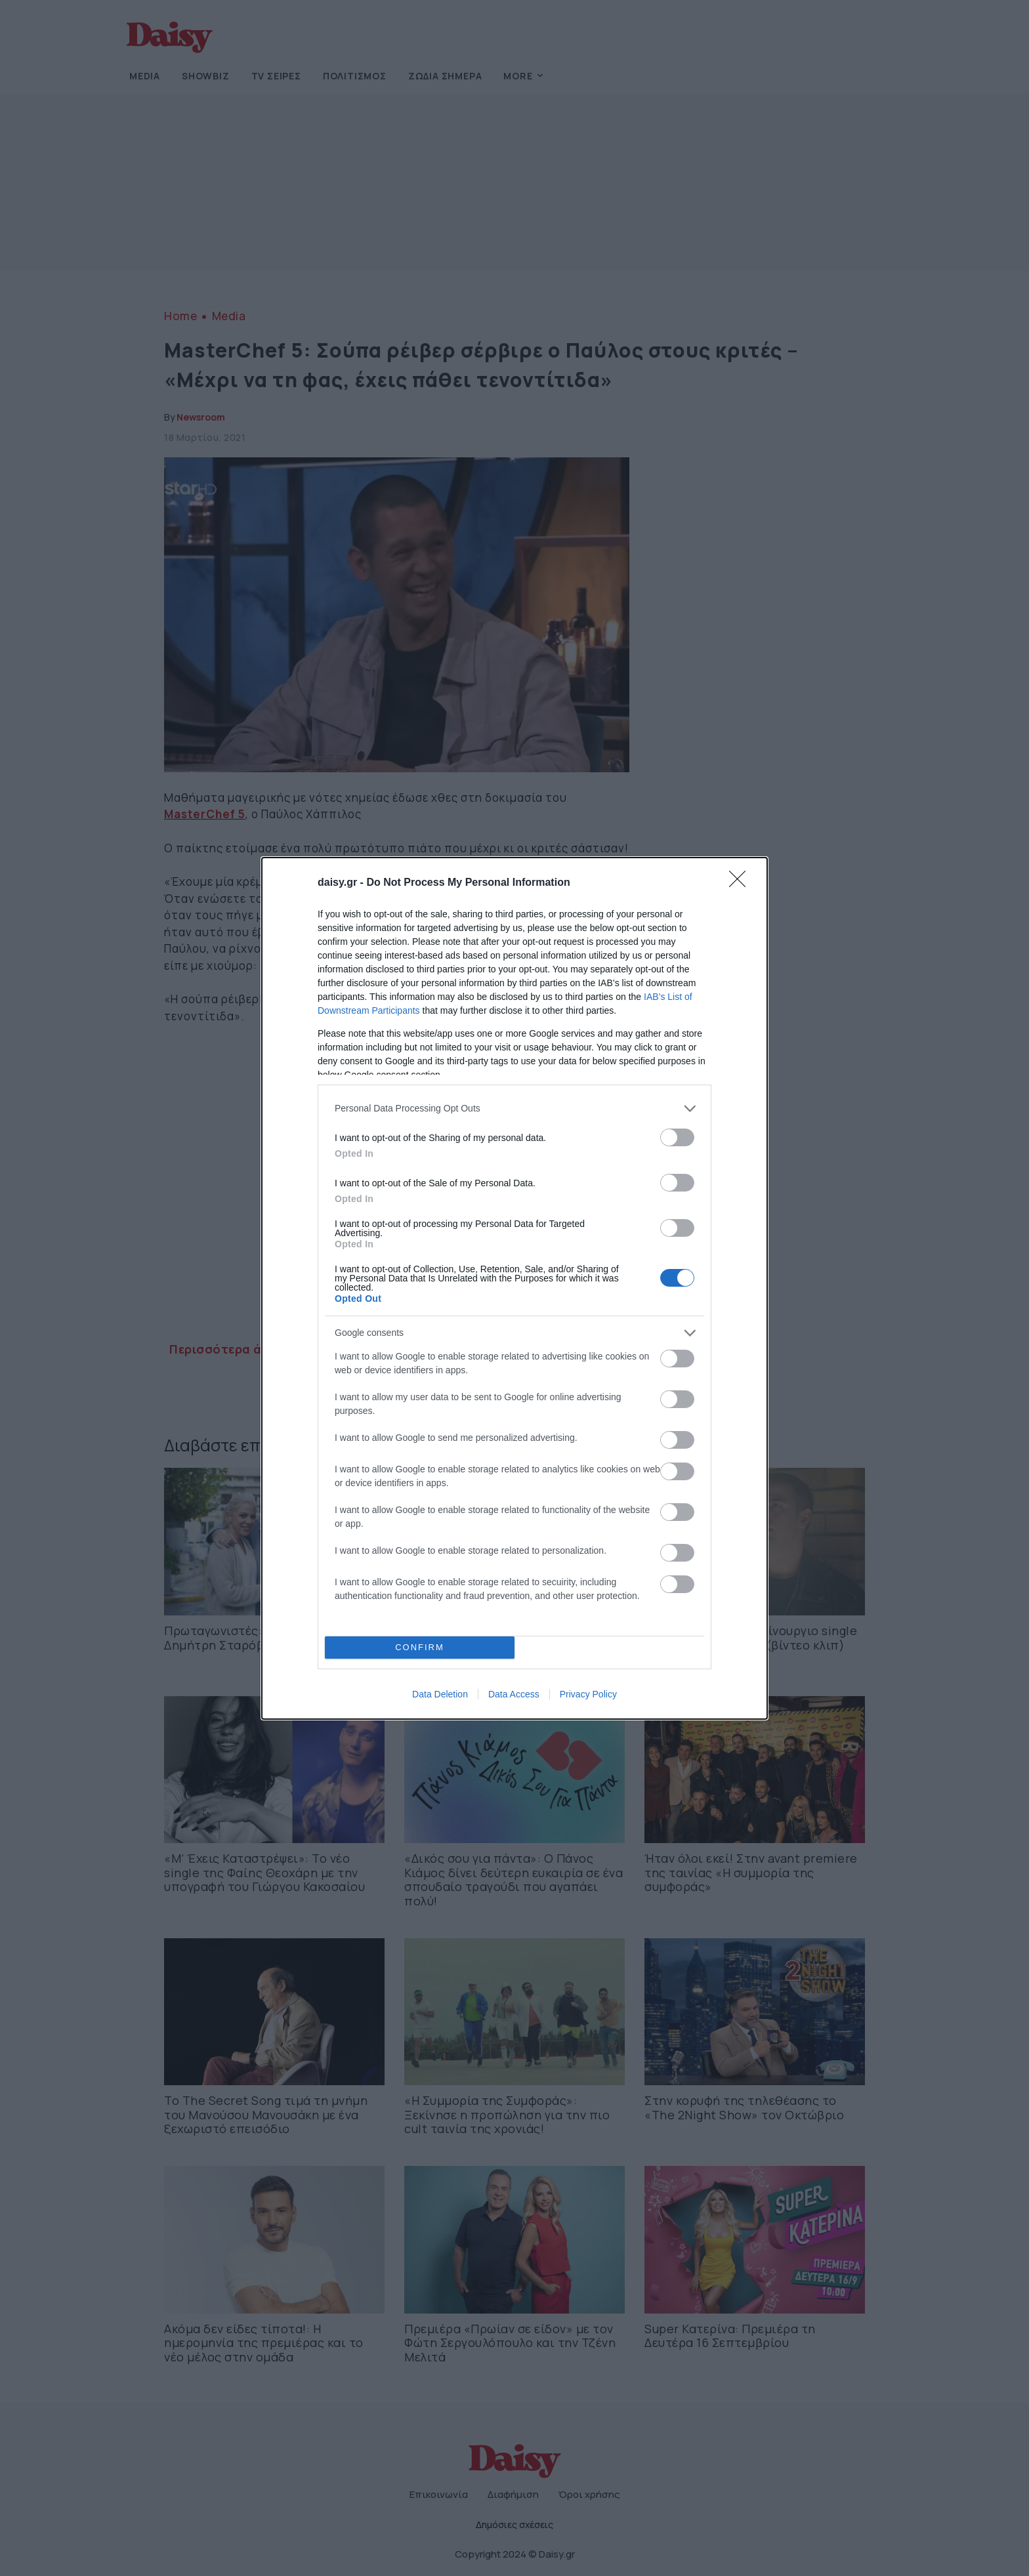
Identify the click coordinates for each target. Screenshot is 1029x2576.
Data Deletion (440, 1694)
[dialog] (514, 1288)
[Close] (741, 883)
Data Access (513, 1694)
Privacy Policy (588, 1694)
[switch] (677, 1137)
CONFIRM (419, 1647)
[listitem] (514, 1108)
